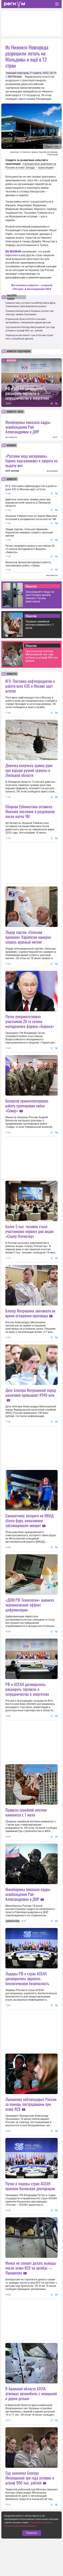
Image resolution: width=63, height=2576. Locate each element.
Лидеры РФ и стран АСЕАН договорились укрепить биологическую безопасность (27, 1978)
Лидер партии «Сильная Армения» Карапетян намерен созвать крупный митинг (29, 532)
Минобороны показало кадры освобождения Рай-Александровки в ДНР (27, 427)
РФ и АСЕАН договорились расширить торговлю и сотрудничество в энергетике (27, 393)
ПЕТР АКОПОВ (12, 471)
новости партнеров (18, 351)
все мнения (52, 471)
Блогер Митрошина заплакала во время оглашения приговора (30, 1313)
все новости (11, 437)
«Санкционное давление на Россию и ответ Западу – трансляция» (30, 165)
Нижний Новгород (17, 73)
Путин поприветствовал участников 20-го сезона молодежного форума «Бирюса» (30, 549)
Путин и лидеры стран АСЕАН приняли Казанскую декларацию (30, 2185)
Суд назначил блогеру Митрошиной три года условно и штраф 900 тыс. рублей (42, 656)
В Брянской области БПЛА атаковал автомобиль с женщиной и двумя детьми (31, 2393)
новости (12, 479)
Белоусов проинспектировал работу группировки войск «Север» (28, 564)
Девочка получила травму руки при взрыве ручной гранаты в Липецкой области (28, 502)
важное (11, 360)
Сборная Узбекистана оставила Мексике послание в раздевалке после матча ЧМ (31, 517)
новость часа (15, 412)
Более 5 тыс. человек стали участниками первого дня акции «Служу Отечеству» (29, 1231)
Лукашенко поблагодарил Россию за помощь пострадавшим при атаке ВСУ (31, 2104)
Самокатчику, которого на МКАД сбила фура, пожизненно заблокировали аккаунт (29, 1520)
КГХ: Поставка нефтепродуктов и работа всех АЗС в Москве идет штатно (31, 487)
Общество (31, 586)
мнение (11, 445)
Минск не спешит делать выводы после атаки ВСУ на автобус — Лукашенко (30, 2268)
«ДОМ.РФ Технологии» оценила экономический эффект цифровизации (29, 1605)
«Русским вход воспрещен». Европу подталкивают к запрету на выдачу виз (31, 460)
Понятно (31, 2533)
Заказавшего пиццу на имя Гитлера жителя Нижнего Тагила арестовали (40, 596)
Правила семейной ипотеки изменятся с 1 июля (40, 624)
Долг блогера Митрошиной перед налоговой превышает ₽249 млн (30, 1392)
